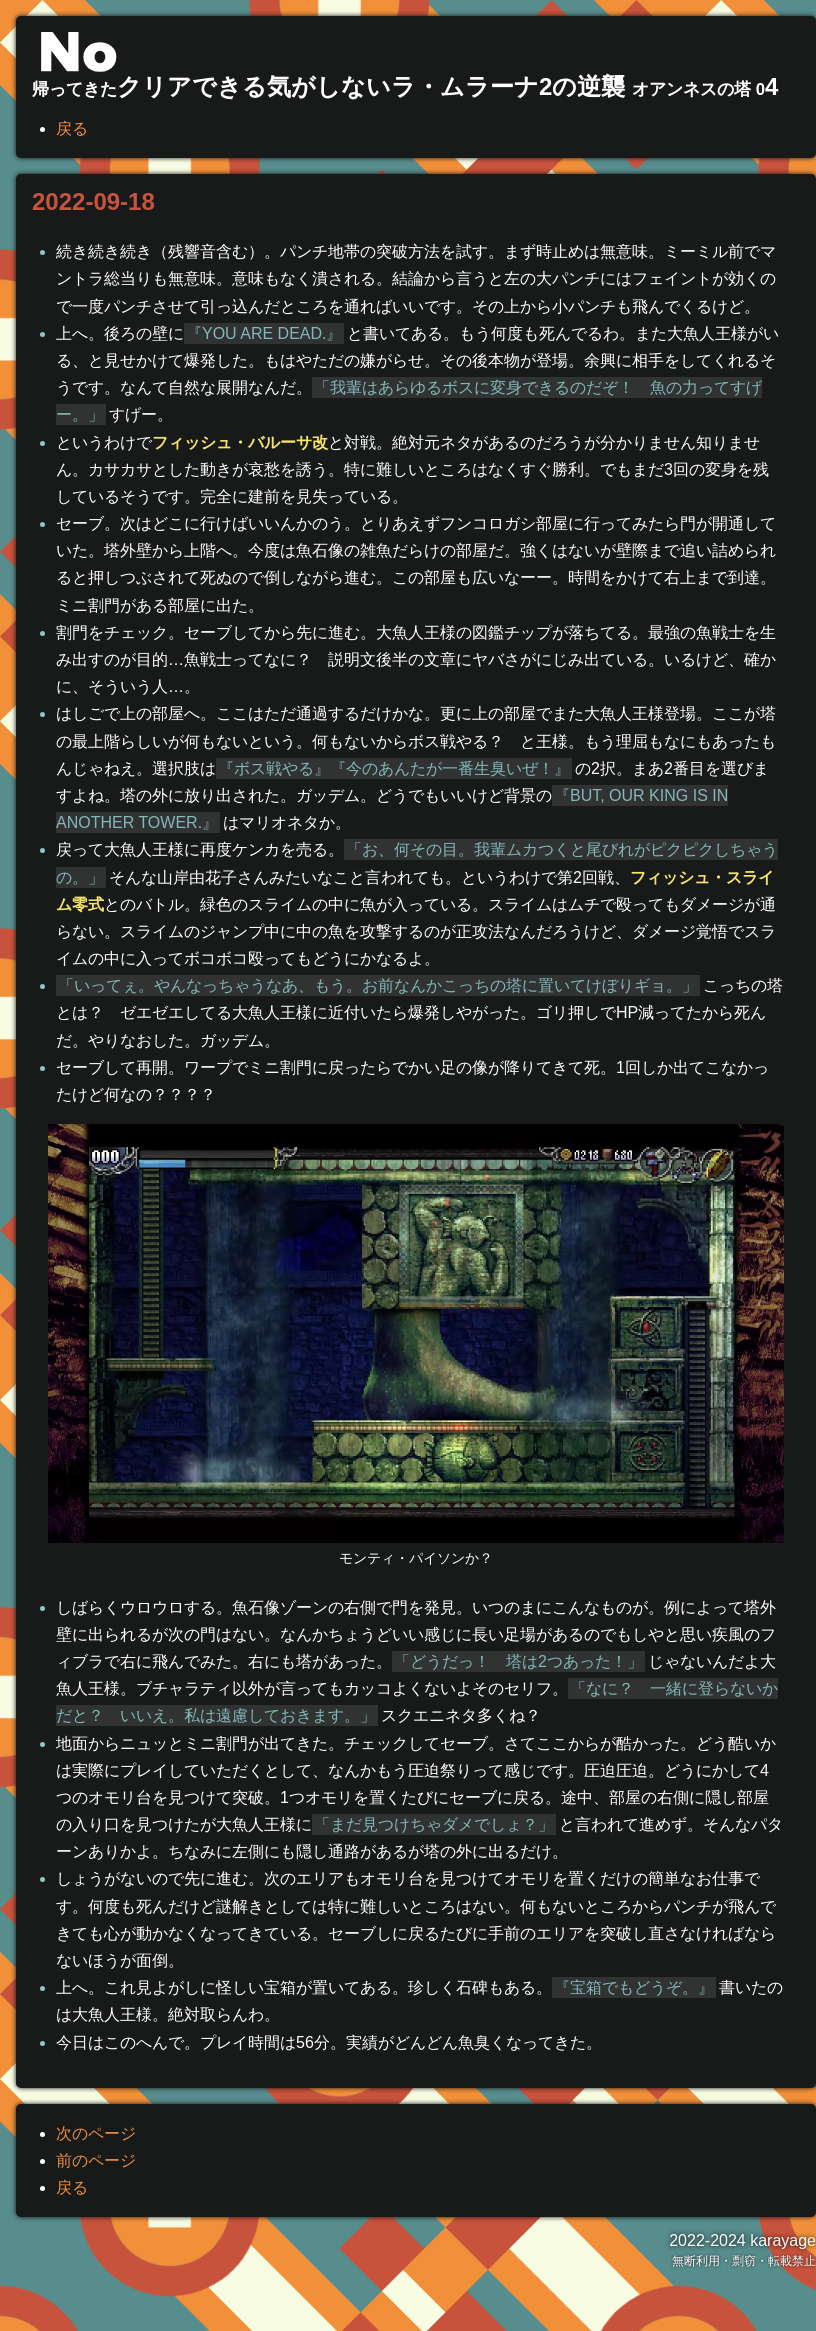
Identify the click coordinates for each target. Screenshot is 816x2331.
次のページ (96, 2133)
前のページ (96, 2160)
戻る (72, 128)
